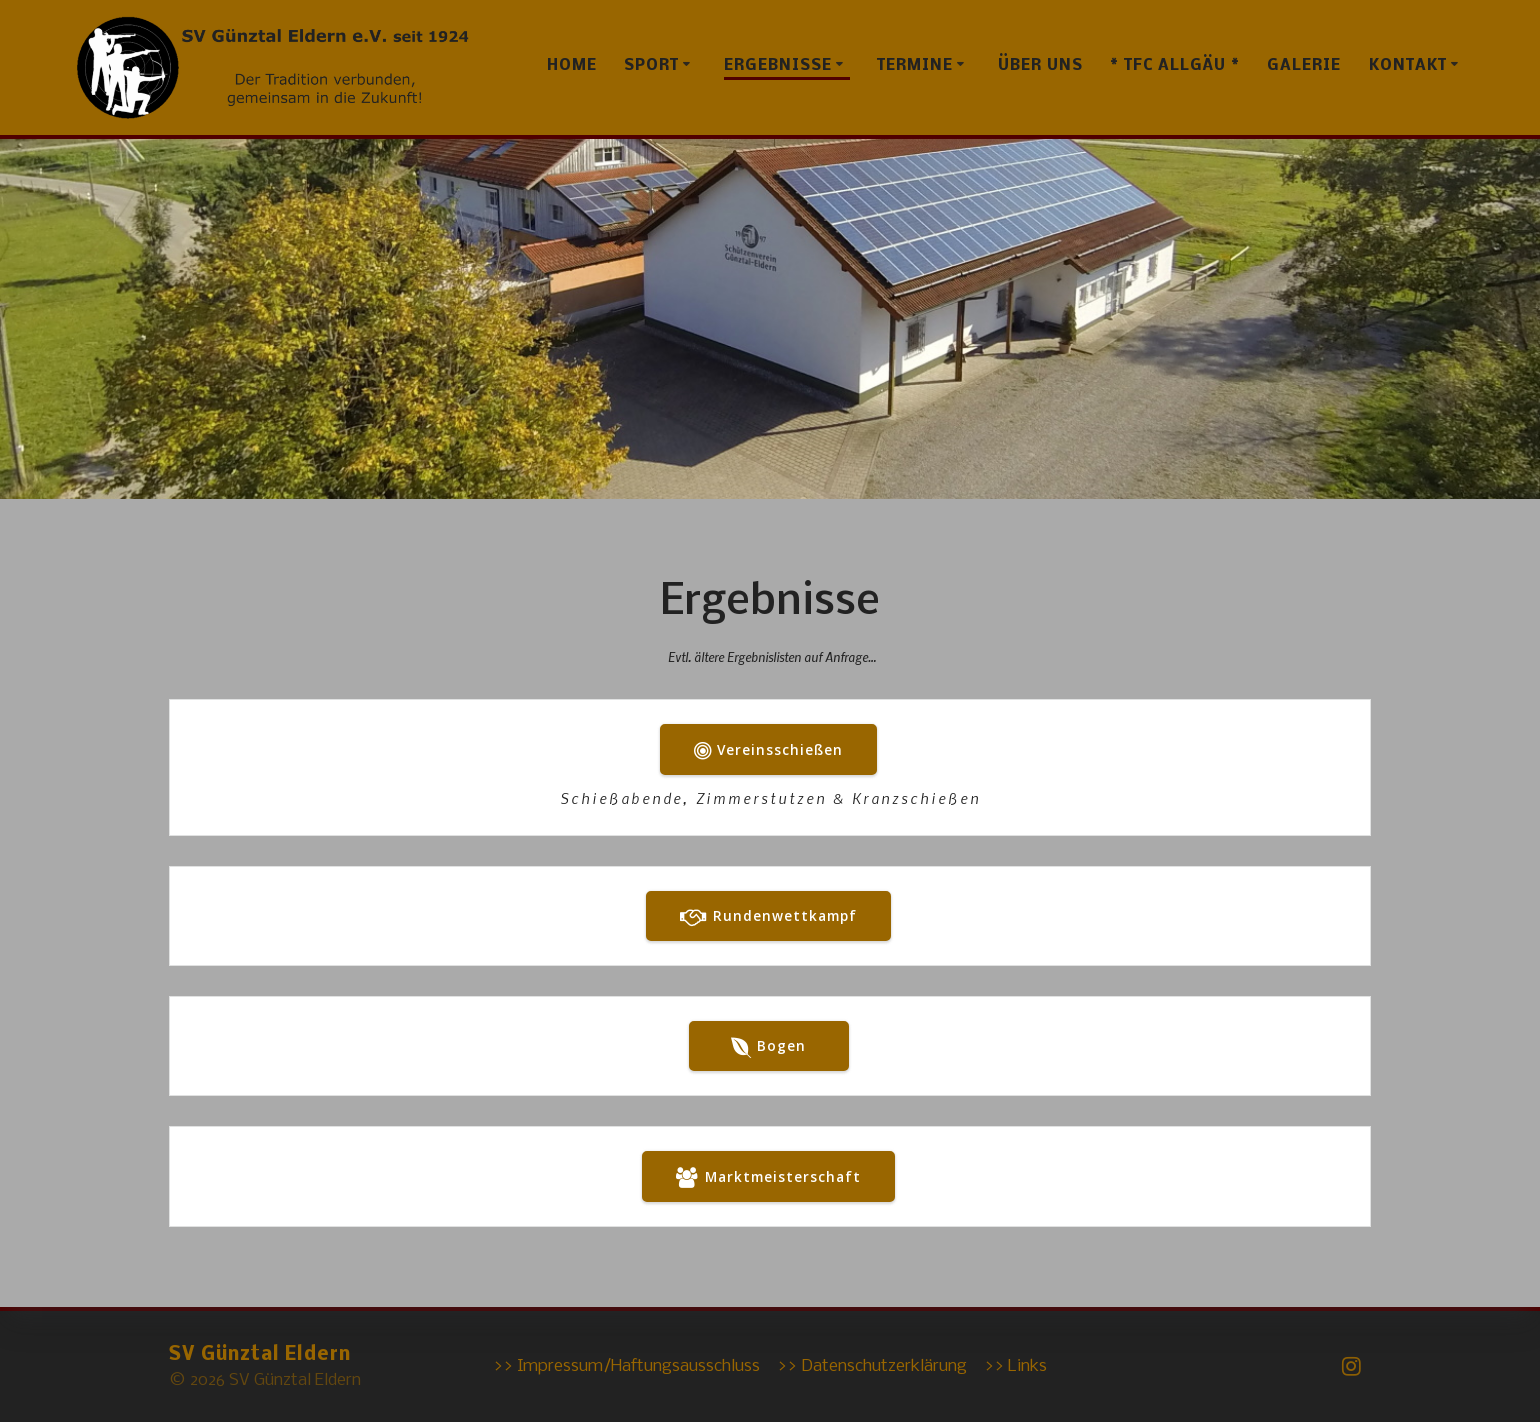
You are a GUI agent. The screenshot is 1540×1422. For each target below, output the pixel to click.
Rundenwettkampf (768, 917)
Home (572, 66)
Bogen (768, 1047)
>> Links (1015, 1366)
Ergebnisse (778, 66)
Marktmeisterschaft (768, 1178)
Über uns (1040, 66)
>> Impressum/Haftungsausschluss (626, 1366)
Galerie (1304, 66)
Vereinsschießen (768, 751)
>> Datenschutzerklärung (872, 1366)
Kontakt (1408, 66)
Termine (915, 66)
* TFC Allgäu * (1175, 66)
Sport (651, 66)
